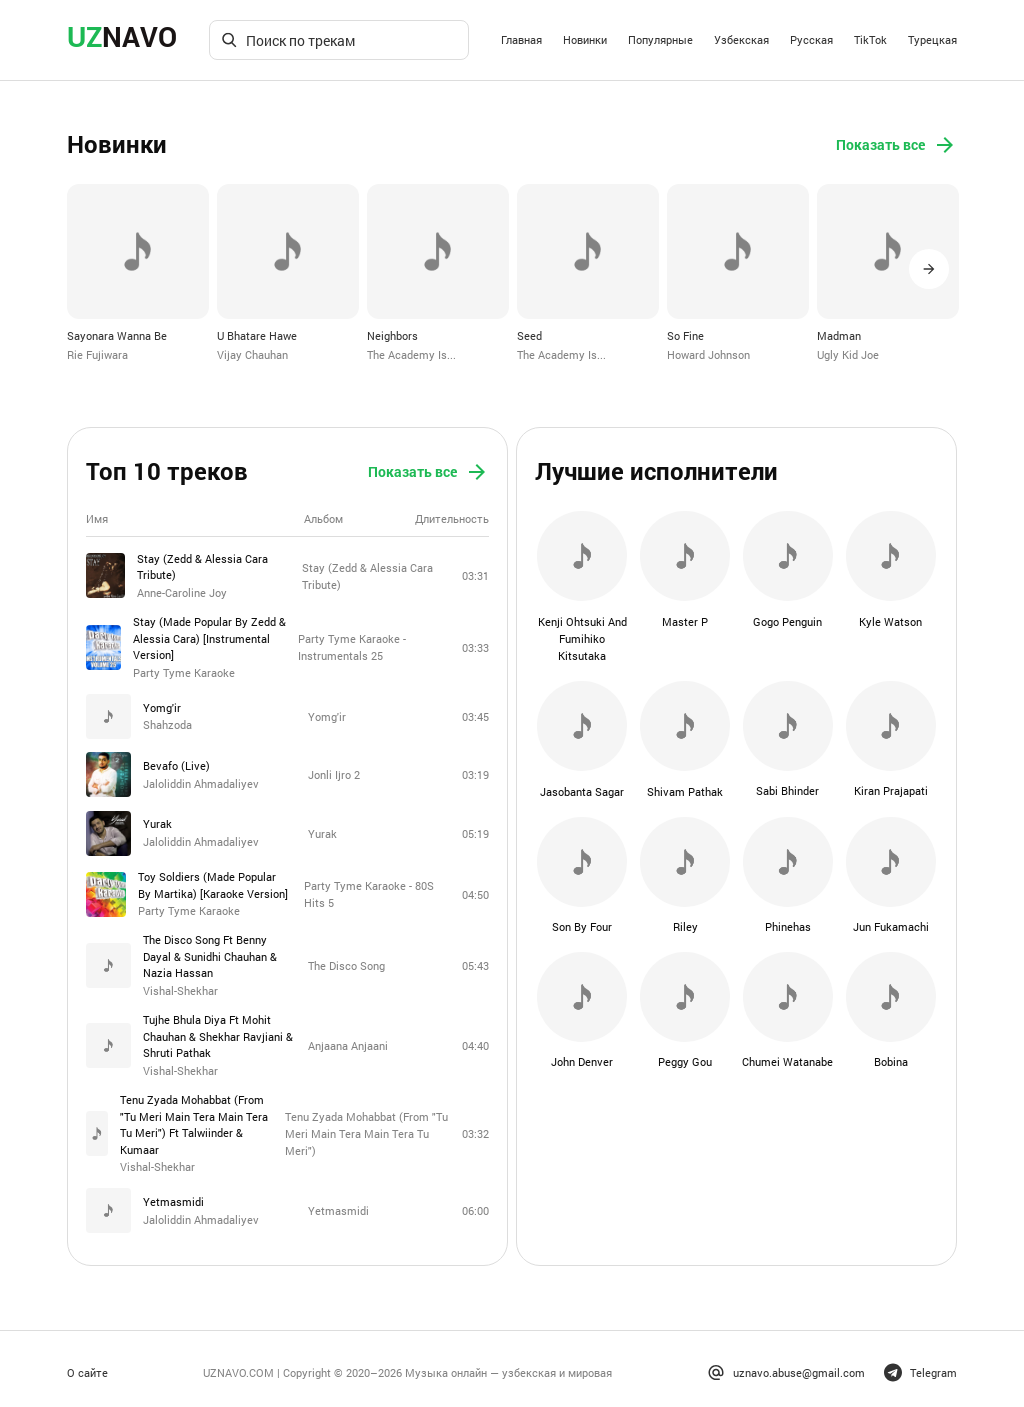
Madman (839, 334)
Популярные (660, 39)
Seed (529, 334)
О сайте (87, 1365)
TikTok (870, 39)
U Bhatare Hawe (257, 334)
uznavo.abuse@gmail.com (786, 1365)
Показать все (896, 145)
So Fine (685, 334)
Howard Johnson (708, 353)
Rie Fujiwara (97, 353)
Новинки (585, 39)
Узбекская (741, 39)
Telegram (920, 1365)
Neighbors (392, 334)
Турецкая (932, 39)
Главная (521, 39)
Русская (811, 39)
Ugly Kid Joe (848, 353)
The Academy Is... (411, 353)
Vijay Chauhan (252, 353)
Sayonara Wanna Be (117, 334)
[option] (138, 273)
